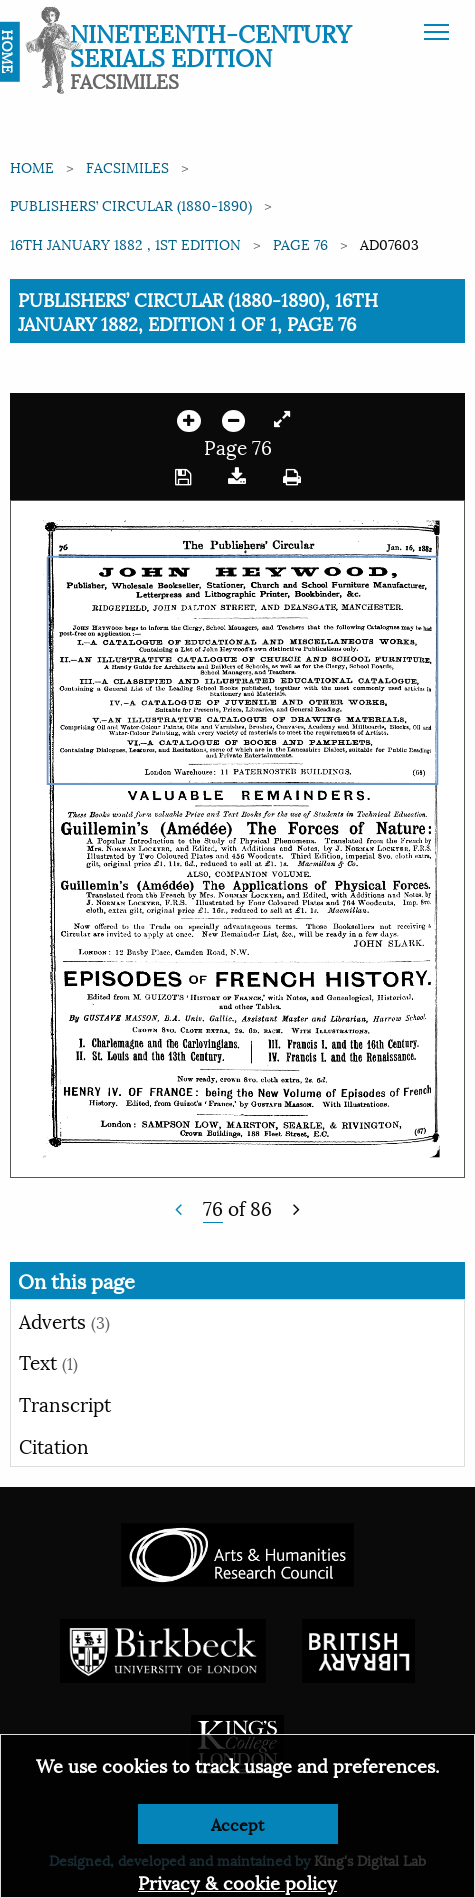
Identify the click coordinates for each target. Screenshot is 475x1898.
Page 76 (300, 243)
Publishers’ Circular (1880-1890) (131, 204)
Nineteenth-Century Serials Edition (210, 44)
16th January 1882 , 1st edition (125, 243)
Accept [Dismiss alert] (237, 1823)
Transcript (65, 1403)
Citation (54, 1445)
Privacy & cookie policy (237, 1881)
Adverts (64, 1320)
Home (32, 166)
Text (48, 1361)
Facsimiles (127, 166)
